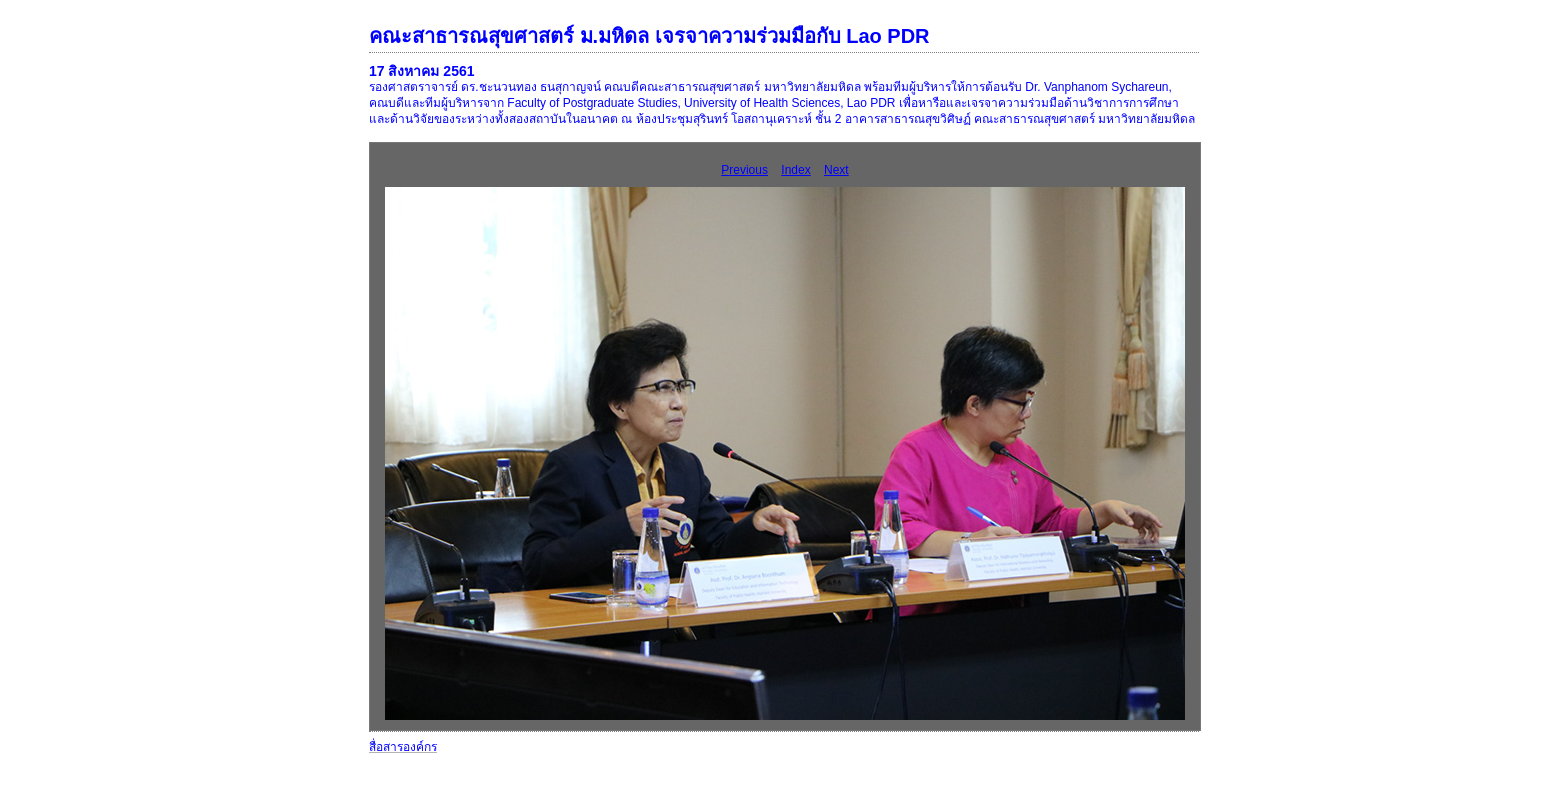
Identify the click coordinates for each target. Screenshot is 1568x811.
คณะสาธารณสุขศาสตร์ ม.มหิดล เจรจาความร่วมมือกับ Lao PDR (649, 36)
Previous (744, 170)
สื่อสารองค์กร (403, 747)
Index (795, 170)
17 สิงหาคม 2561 (422, 71)
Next (836, 170)
